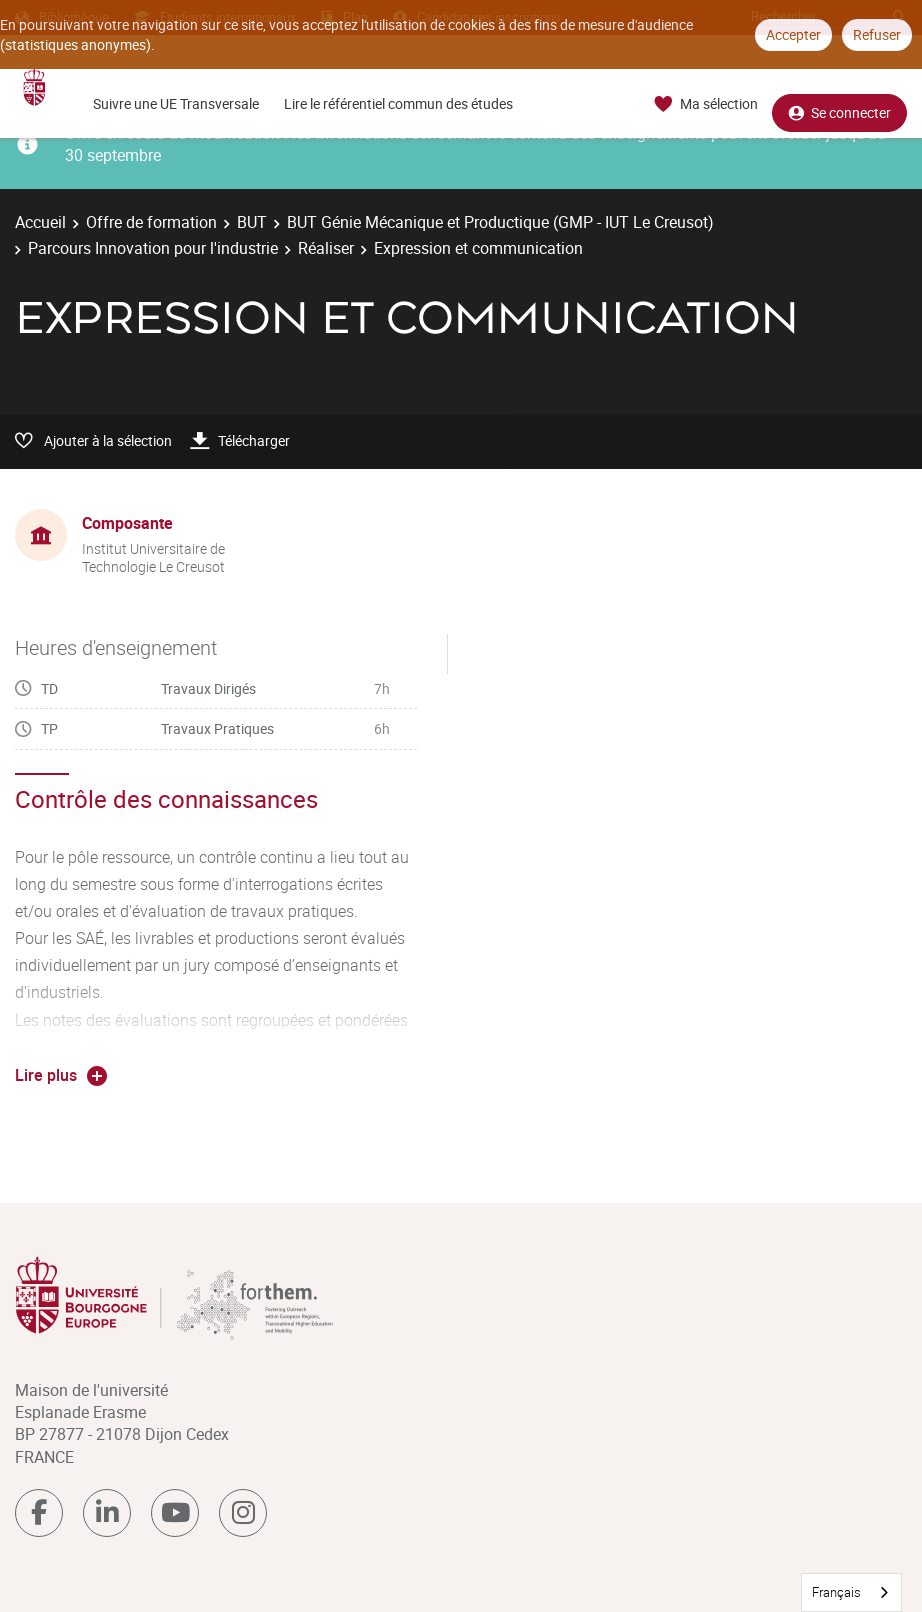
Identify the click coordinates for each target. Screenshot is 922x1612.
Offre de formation (151, 222)
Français (836, 1592)
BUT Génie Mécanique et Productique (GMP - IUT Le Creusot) (500, 222)
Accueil (40, 222)
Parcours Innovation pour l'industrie (153, 248)
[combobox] (851, 1592)
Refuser (877, 34)
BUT (252, 222)
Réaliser (326, 248)
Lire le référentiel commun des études (398, 103)
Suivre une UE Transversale (176, 103)
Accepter (793, 34)
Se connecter (839, 104)
